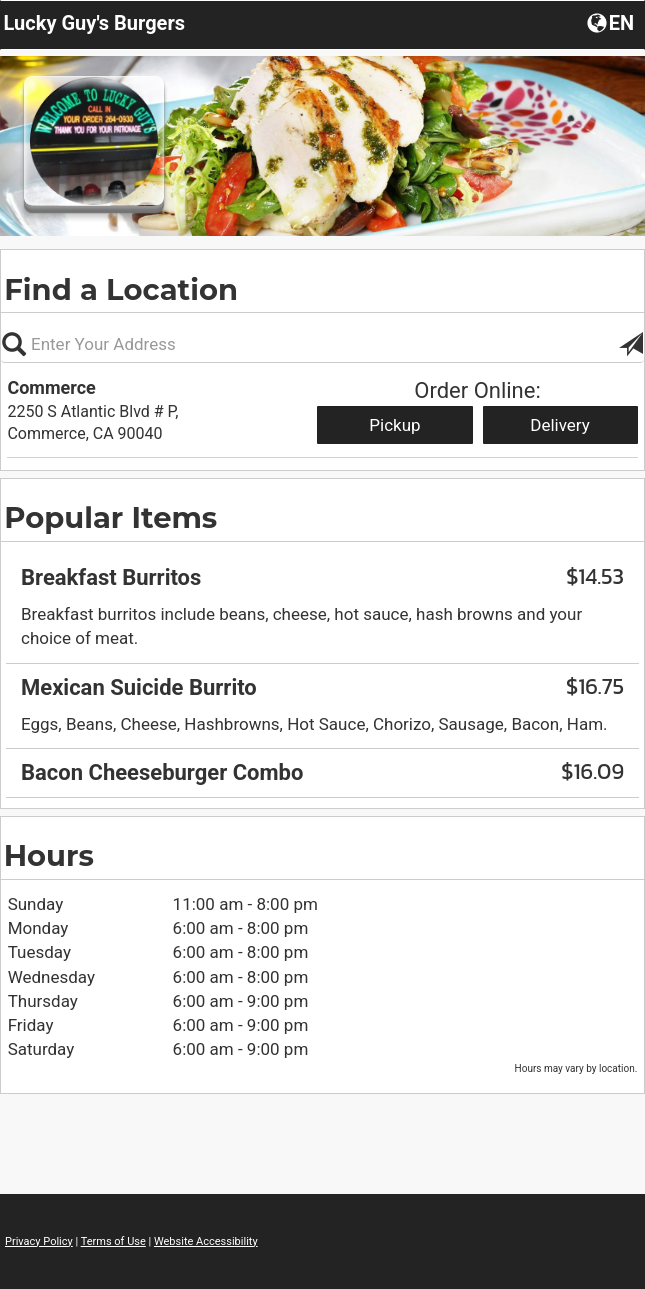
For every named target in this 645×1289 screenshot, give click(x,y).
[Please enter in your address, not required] (322, 344)
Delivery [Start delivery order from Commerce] (560, 425)
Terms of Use (113, 1241)
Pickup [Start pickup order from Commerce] (394, 425)
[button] (612, 22)
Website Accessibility (206, 1241)
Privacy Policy (39, 1241)
